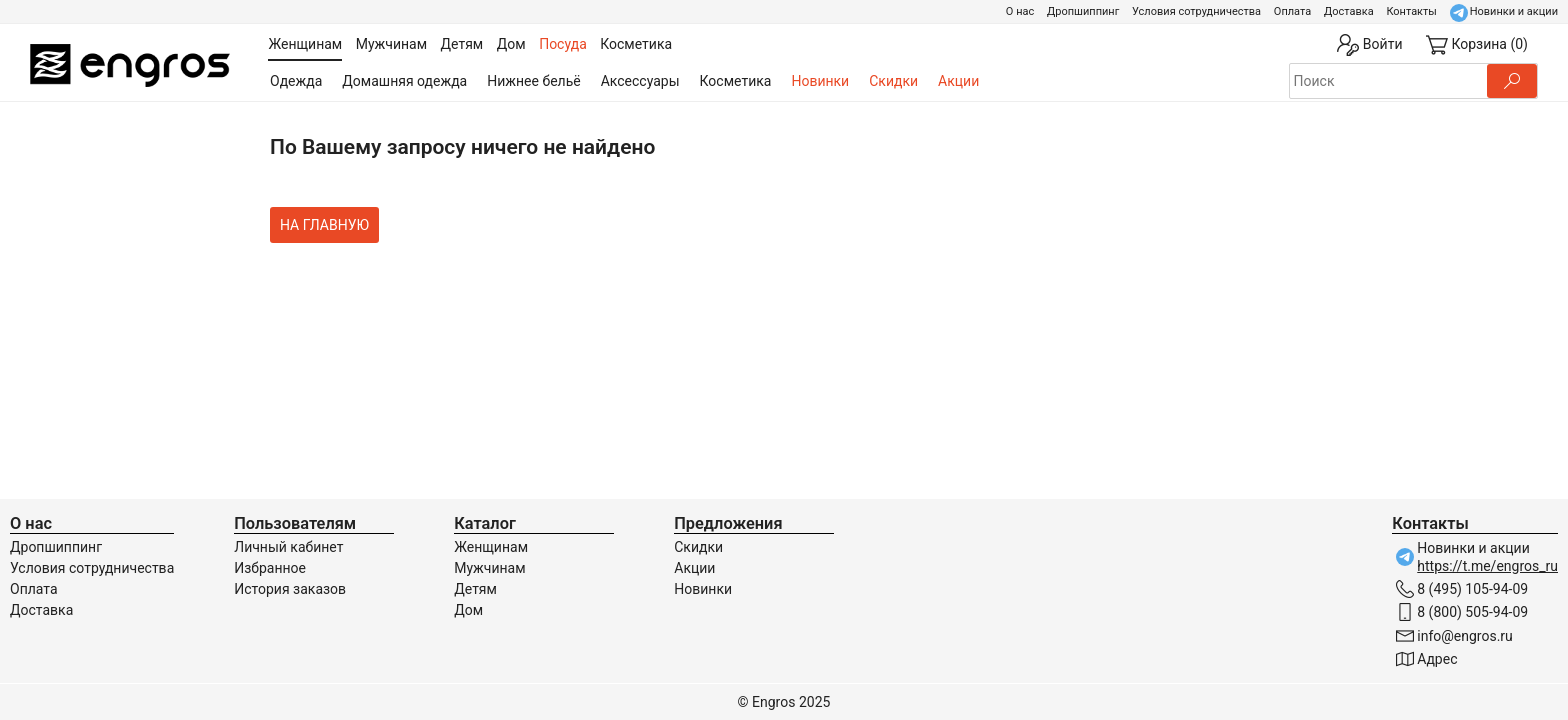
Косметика (736, 81)
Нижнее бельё (533, 81)
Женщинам (491, 547)
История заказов (290, 589)
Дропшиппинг (1083, 11)
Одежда (296, 81)
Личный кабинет (288, 547)
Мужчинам (489, 568)
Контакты (1411, 11)
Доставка (1349, 11)
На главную (324, 225)
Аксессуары (640, 81)
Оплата (1292, 11)
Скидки (893, 81)
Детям (475, 589)
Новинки (820, 81)
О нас (1020, 11)
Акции (958, 81)
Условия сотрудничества (1196, 11)
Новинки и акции (1514, 11)
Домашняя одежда (404, 81)
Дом (468, 610)
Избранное (270, 568)
